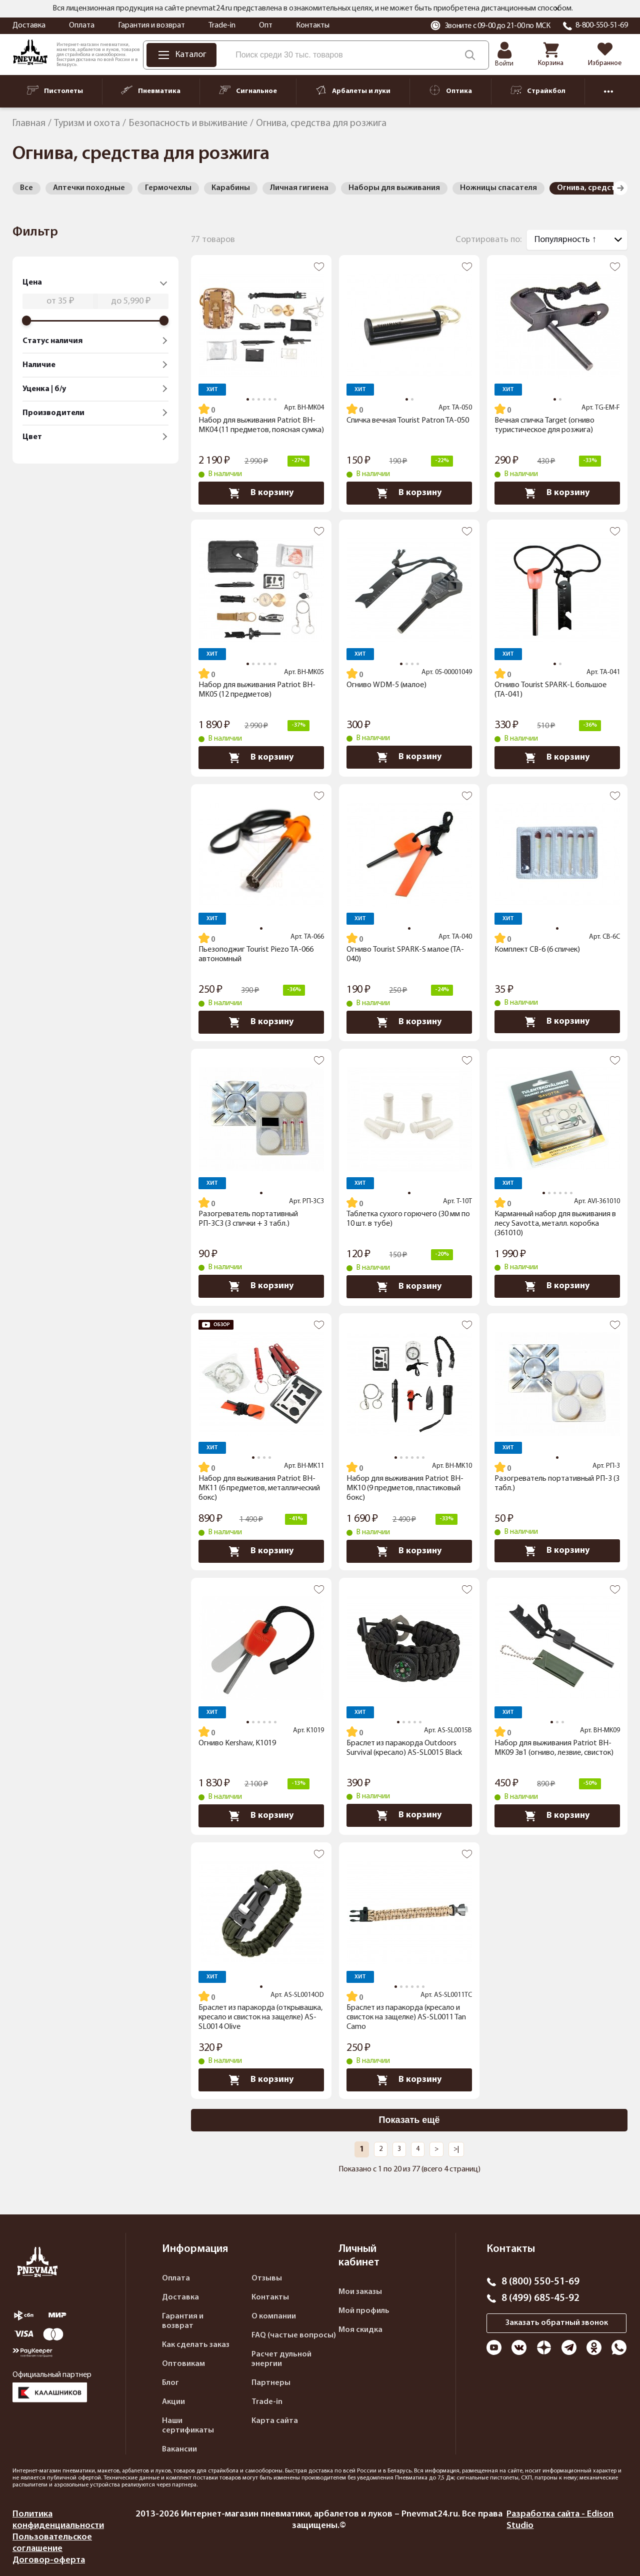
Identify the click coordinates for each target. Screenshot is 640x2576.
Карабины (231, 188)
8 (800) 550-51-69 (541, 2282)
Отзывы (267, 2278)
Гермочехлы (168, 188)
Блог (170, 2383)
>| (456, 2149)
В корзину (261, 493)
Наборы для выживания (394, 188)
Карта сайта (275, 2421)
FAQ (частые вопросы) (294, 2335)
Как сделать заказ (196, 2345)
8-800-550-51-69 (602, 26)
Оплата (81, 26)
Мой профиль (364, 2311)
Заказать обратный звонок (557, 2323)
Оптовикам (183, 2364)
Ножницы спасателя (498, 188)
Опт (265, 26)
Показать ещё (409, 2120)
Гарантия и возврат (151, 26)
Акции (173, 2402)
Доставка (29, 26)
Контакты (313, 26)
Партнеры (271, 2383)
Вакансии (179, 2449)
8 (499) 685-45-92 (541, 2298)
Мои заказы (360, 2292)
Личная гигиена (299, 188)
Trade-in (222, 26)
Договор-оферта (48, 2560)
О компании (274, 2316)
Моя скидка (360, 2330)
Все (26, 188)
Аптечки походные (89, 188)
